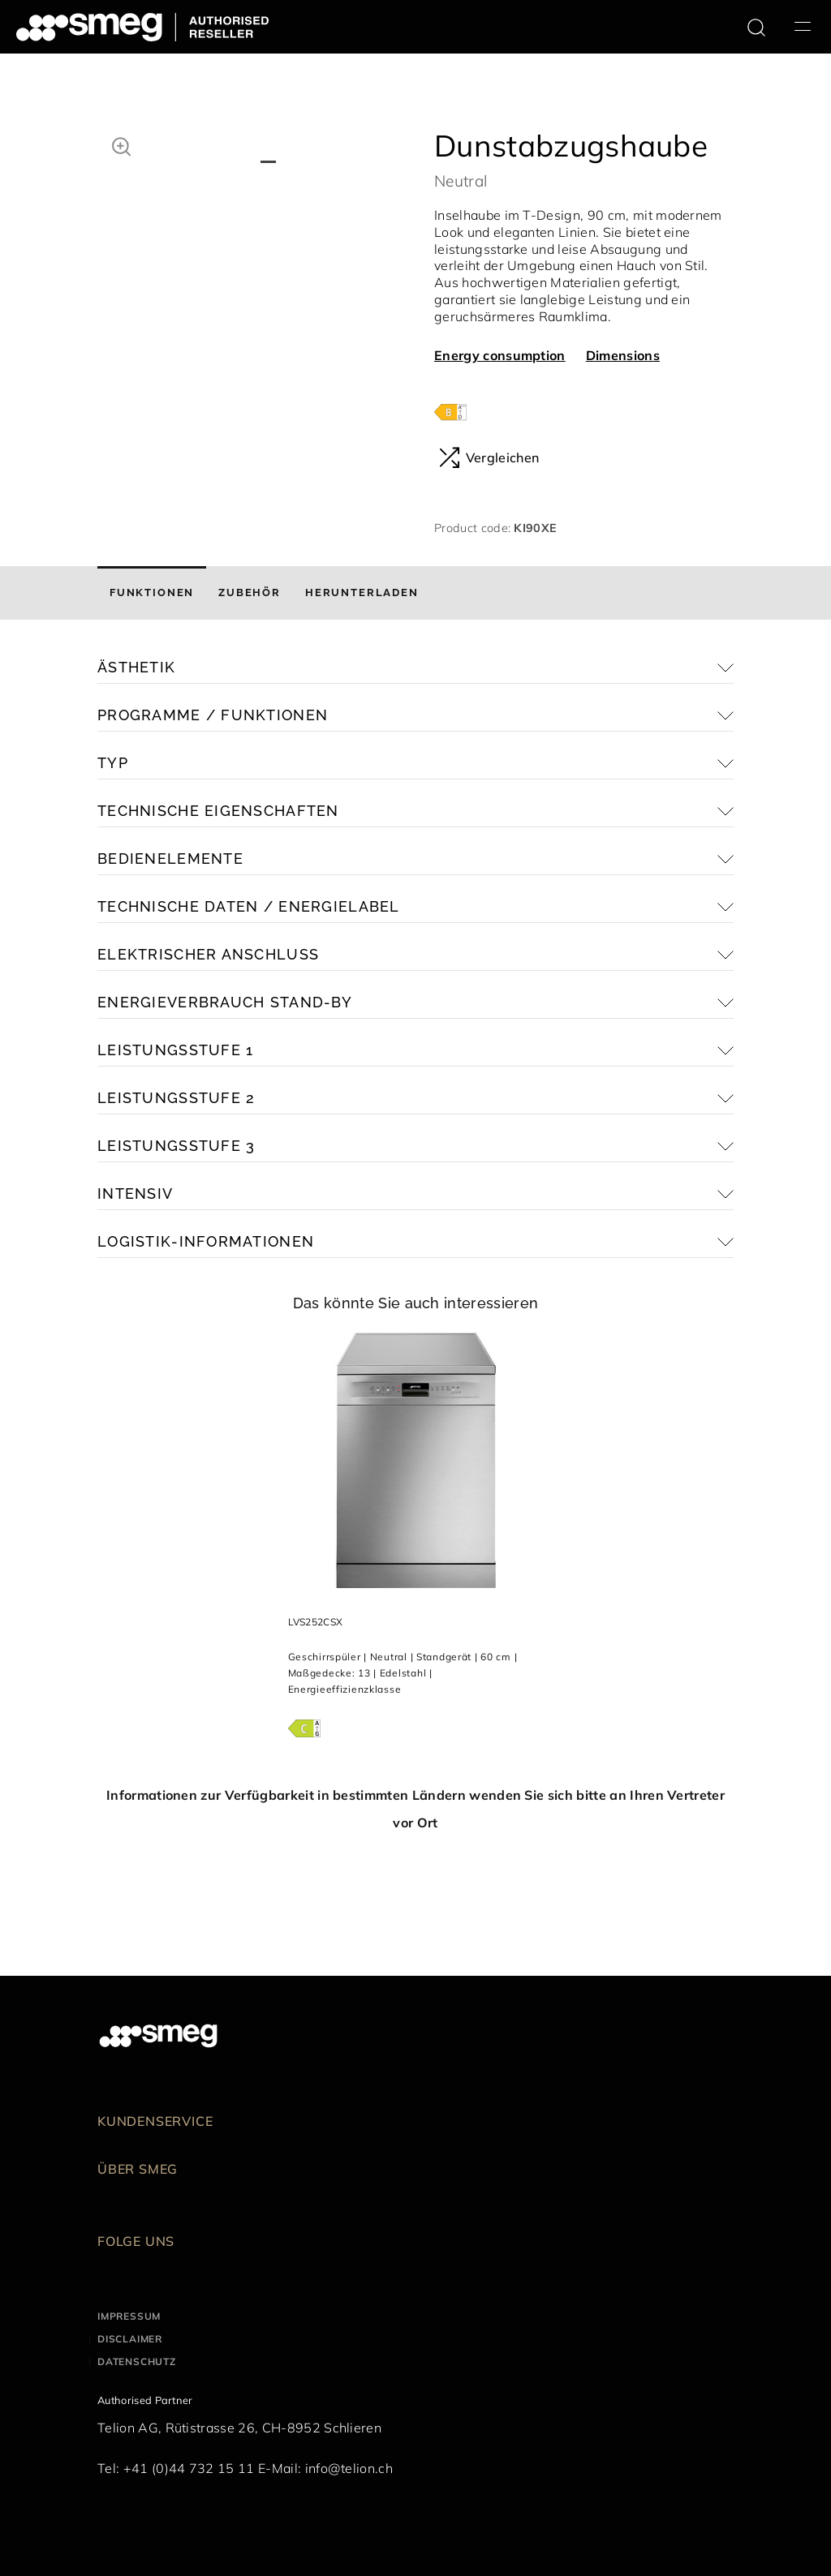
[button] (121, 144)
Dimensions (623, 355)
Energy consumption (500, 355)
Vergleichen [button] (489, 457)
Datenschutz (136, 2361)
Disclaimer (129, 2339)
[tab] (151, 593)
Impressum (129, 2316)
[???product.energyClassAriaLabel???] (450, 411)
